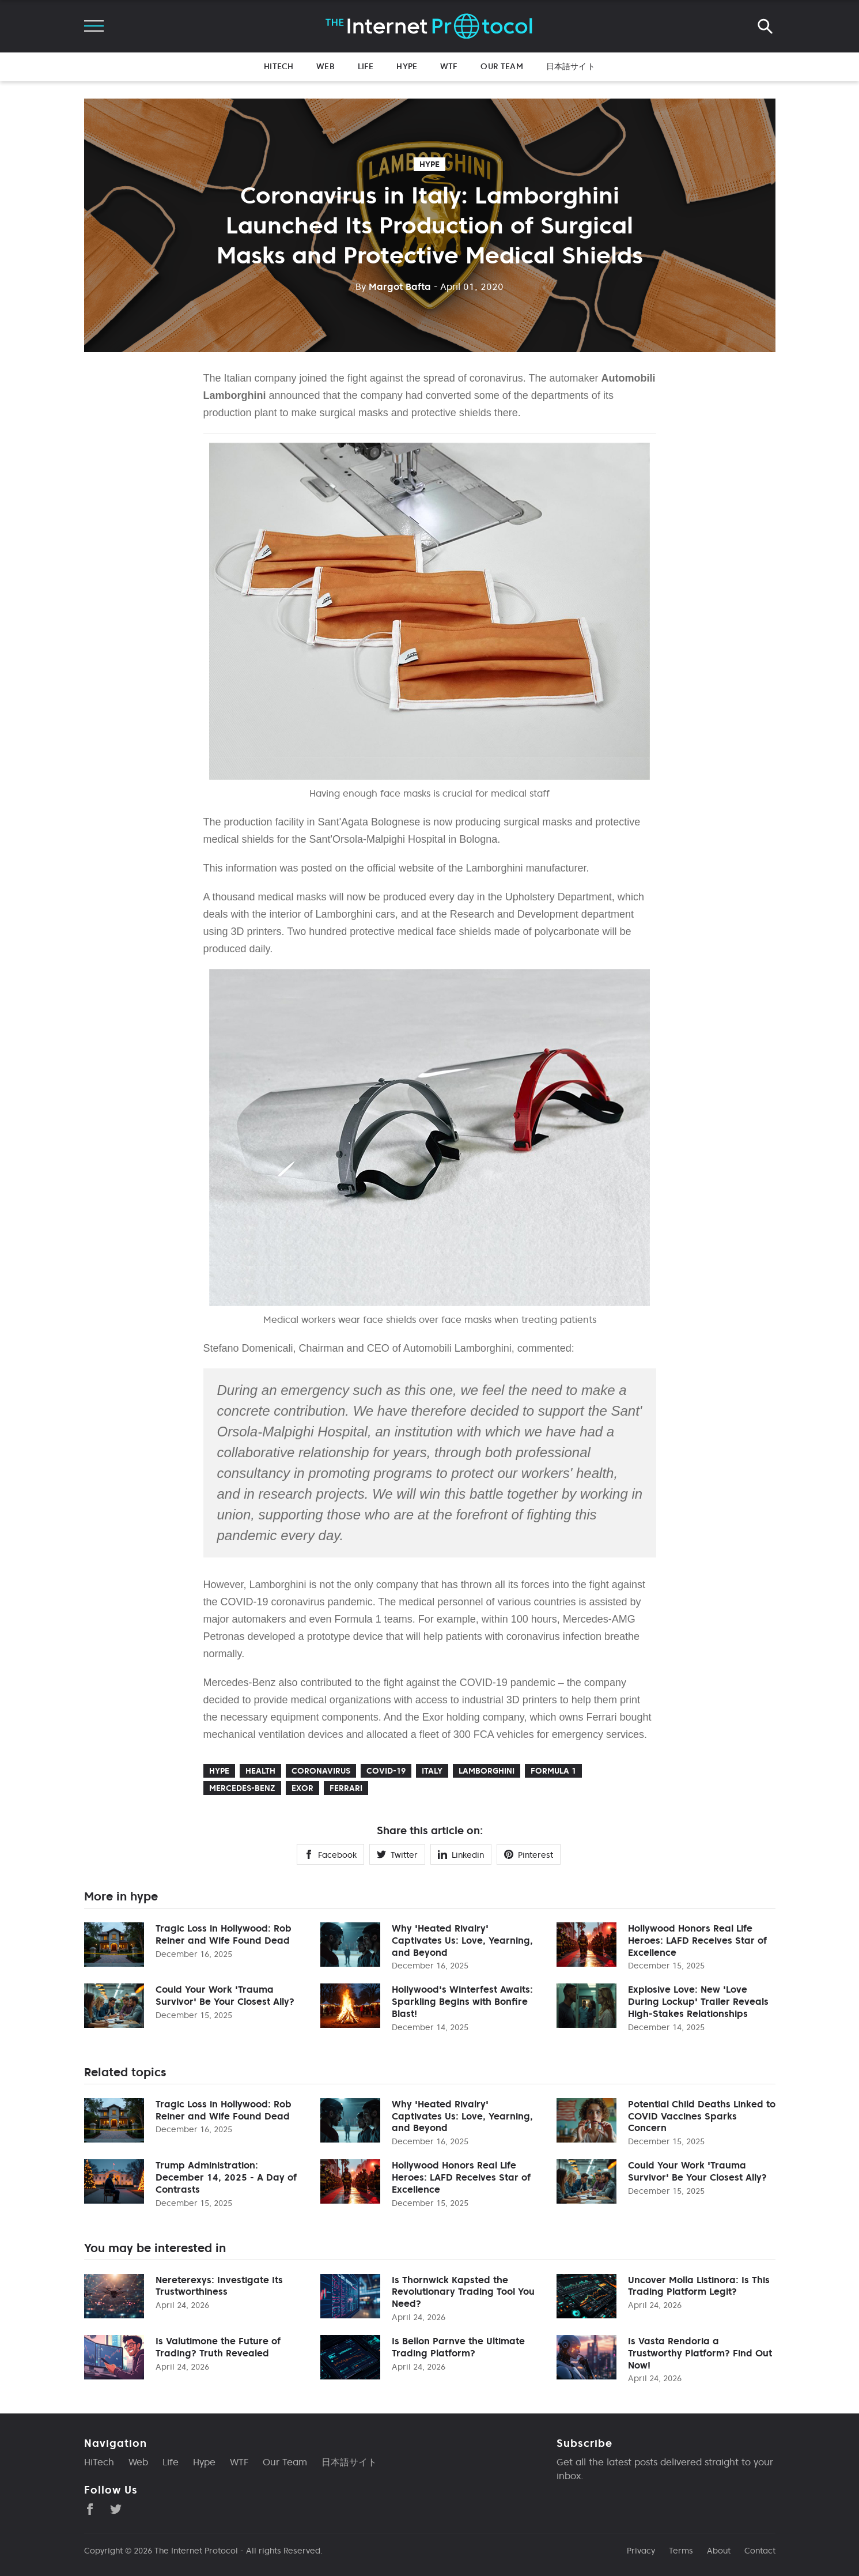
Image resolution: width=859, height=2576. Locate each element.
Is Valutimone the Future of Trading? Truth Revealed (218, 2347)
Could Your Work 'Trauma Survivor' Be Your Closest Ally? (225, 1995)
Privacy (641, 2550)
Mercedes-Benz (242, 1788)
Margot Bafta (393, 286)
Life (366, 66)
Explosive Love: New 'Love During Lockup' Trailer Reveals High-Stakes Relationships (698, 2001)
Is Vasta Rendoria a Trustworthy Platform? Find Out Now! (700, 2353)
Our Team (501, 66)
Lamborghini (486, 1771)
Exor (302, 1788)
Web (325, 66)
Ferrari (346, 1788)
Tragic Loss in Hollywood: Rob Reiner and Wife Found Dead (224, 1934)
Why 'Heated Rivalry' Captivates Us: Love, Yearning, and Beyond (462, 1940)
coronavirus (321, 1771)
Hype (406, 66)
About (719, 2550)
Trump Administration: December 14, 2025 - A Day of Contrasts (226, 2177)
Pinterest (528, 1855)
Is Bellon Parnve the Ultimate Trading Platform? (458, 2347)
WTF (448, 66)
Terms (681, 2550)
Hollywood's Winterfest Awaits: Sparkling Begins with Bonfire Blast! (462, 2001)
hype (429, 164)
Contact (759, 2550)
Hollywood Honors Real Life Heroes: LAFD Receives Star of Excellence (697, 1940)
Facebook (330, 1855)
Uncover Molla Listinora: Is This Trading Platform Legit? (699, 2286)
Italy (432, 1771)
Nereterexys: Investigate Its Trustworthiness (219, 2286)
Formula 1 (553, 1771)
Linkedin (461, 1855)
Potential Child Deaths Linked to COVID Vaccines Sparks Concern (701, 2116)
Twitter (397, 1855)
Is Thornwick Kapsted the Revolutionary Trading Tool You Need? (463, 2292)
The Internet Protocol (196, 2550)
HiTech (278, 66)
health (260, 1771)
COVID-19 (386, 1771)
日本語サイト (570, 66)
